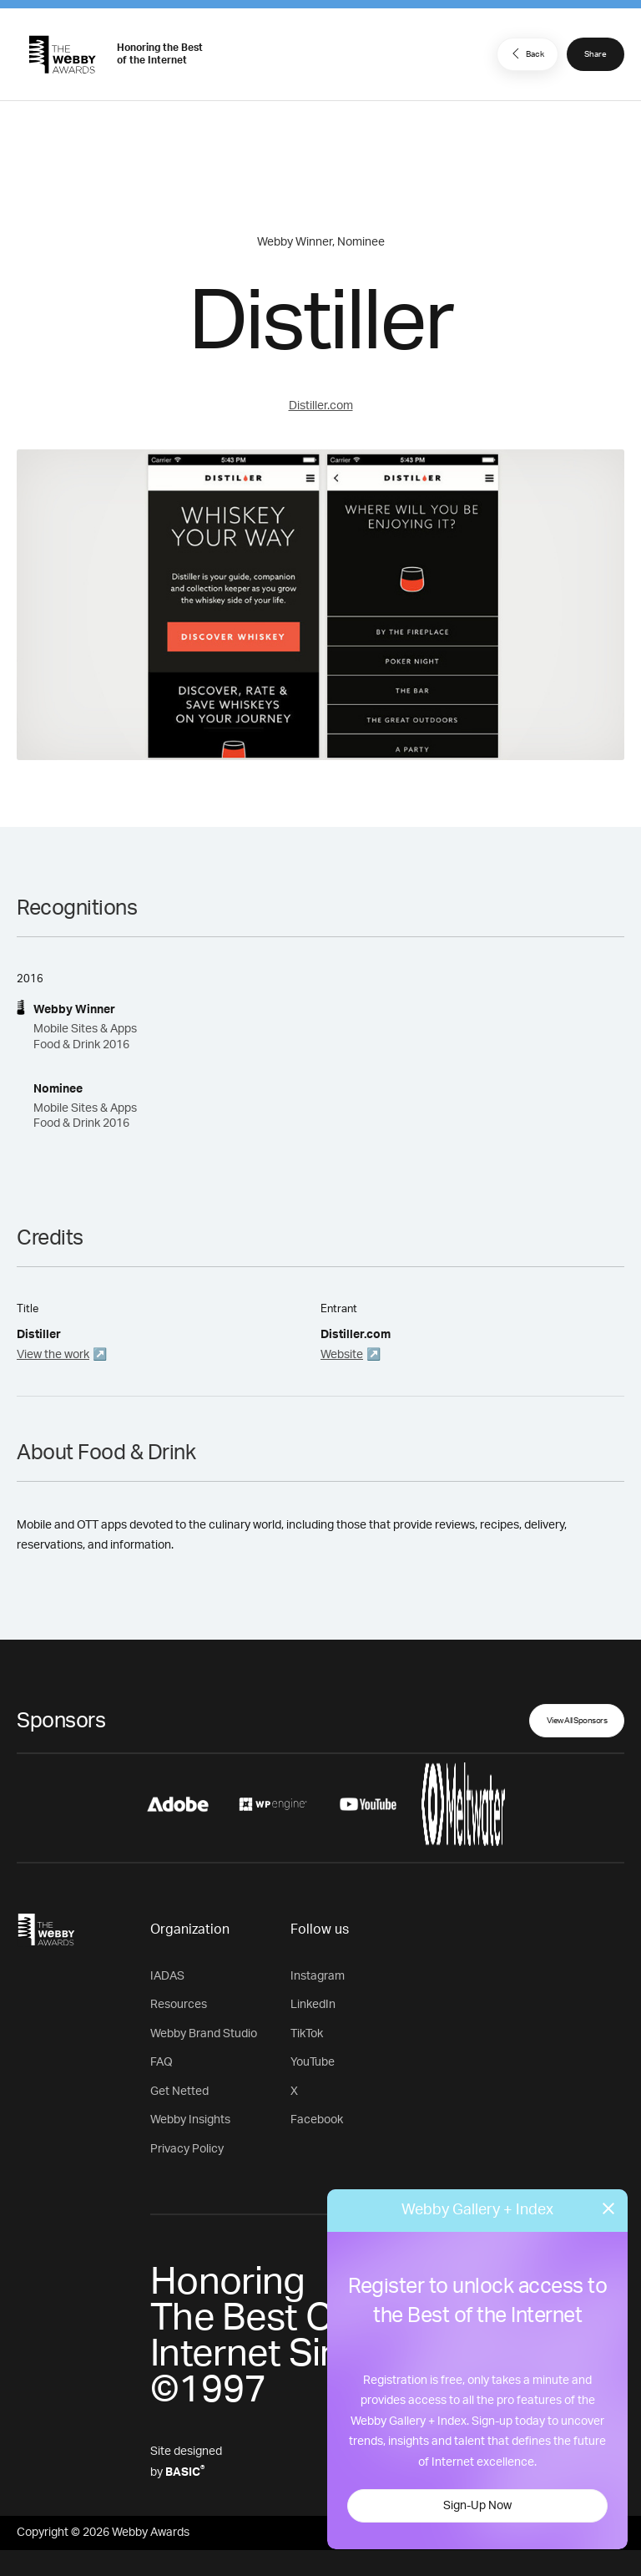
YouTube (312, 2062)
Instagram (317, 1976)
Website (341, 1355)
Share (595, 54)
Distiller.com (321, 406)
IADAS (167, 1976)
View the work (53, 1355)
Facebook (316, 2120)
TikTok (306, 2034)
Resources (178, 2005)
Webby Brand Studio (203, 2034)
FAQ (161, 2062)
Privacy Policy (187, 2149)
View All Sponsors (577, 1720)
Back (525, 53)
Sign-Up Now (477, 2506)
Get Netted (179, 2091)
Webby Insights (190, 2120)
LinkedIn (313, 2005)
